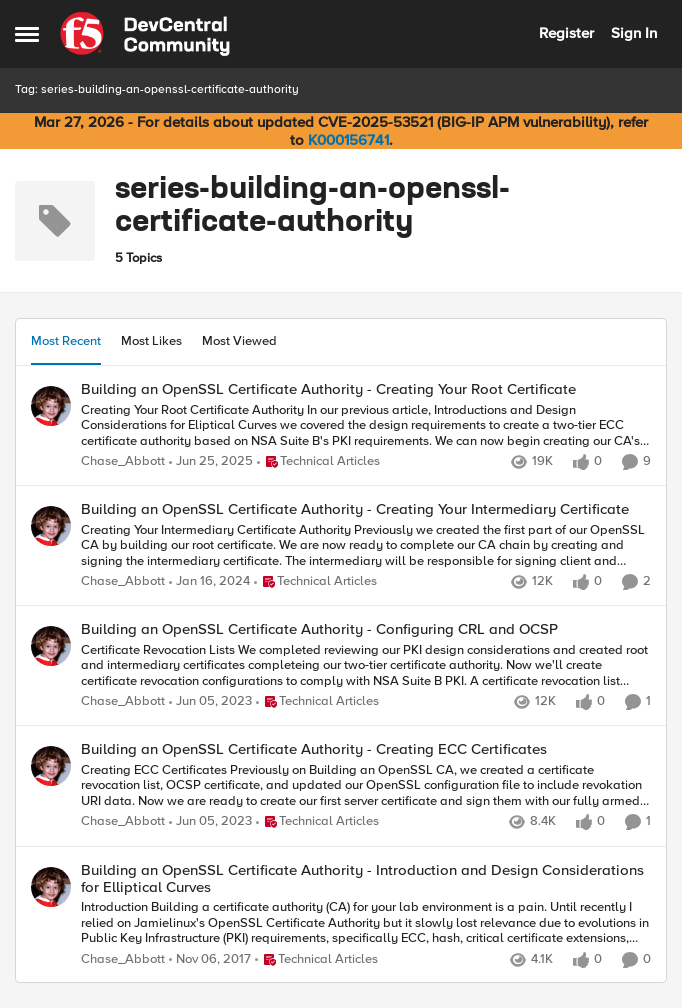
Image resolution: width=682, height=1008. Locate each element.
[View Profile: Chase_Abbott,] (51, 406)
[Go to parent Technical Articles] (318, 462)
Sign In (634, 33)
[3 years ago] (210, 703)
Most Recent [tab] (66, 341)
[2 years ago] (209, 582)
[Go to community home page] (145, 34)
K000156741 (348, 140)
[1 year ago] (211, 462)
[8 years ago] (210, 960)
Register (566, 33)
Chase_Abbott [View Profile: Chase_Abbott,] (123, 461)
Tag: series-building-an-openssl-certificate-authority (157, 89)
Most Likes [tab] (151, 341)
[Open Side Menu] (27, 34)
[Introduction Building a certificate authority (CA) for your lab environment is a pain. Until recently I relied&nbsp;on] (366, 923)
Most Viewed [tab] (239, 341)
